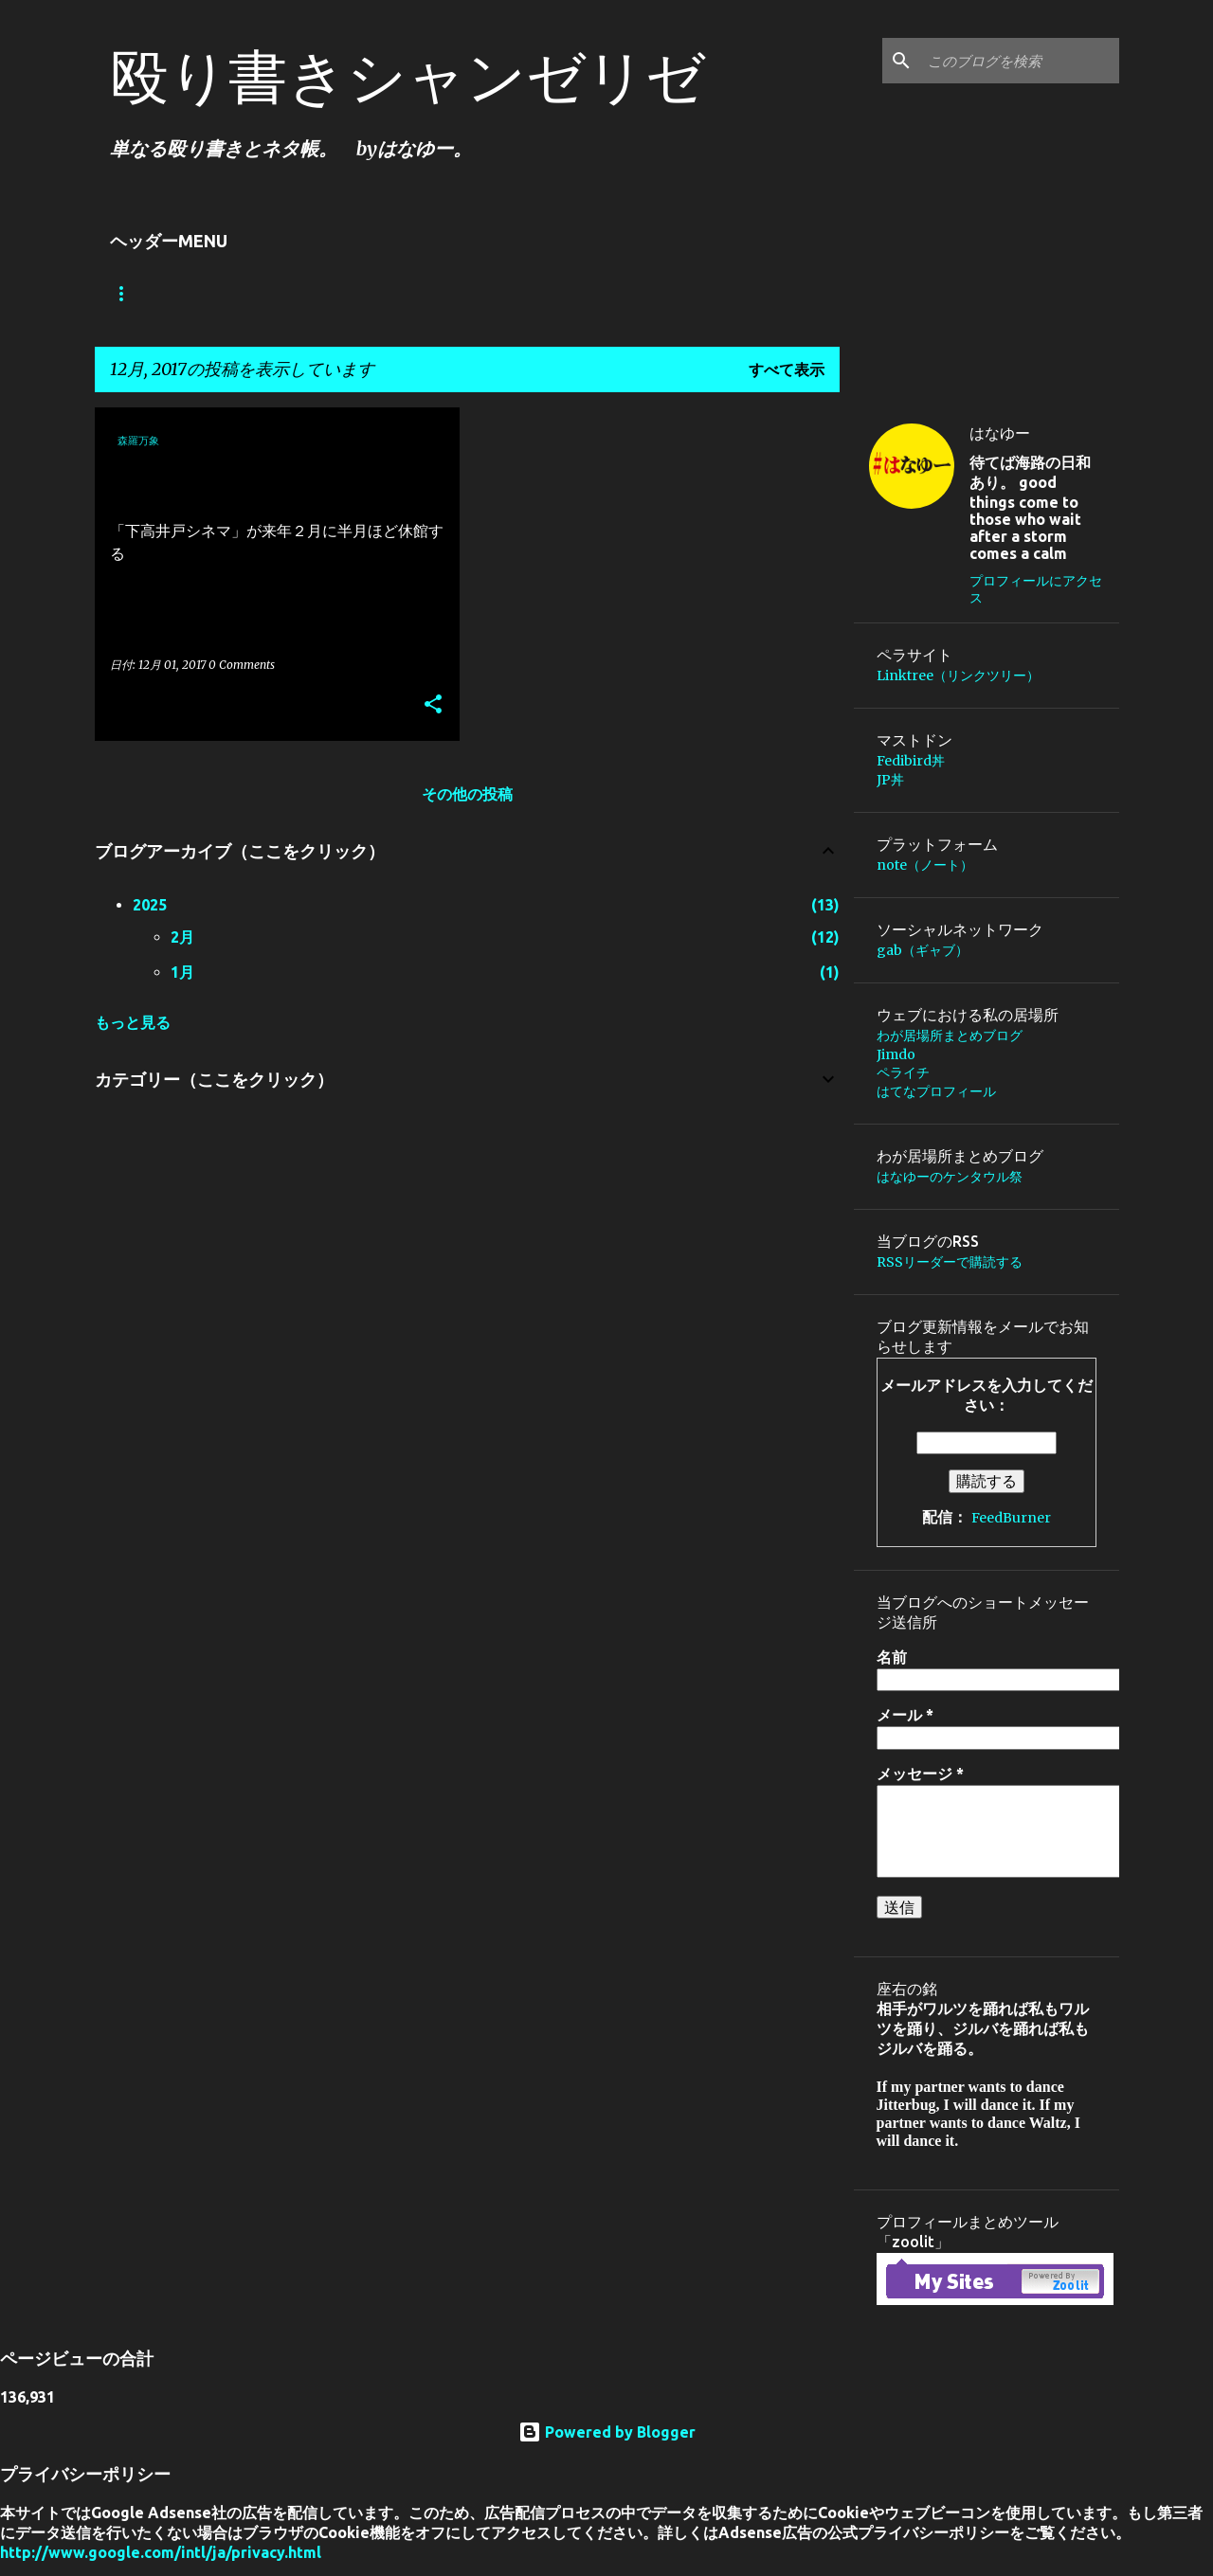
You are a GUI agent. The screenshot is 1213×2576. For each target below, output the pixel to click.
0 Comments (241, 665)
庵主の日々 (771, 293)
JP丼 (890, 779)
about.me (652, 293)
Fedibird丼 (911, 760)
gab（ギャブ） (923, 950)
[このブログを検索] (1019, 60)
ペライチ (903, 1072)
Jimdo (545, 293)
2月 (182, 937)
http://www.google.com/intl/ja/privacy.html (160, 2552)
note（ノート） (925, 865)
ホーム (132, 293)
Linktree (234, 293)
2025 (150, 904)
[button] (433, 705)
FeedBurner (1011, 1517)
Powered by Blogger (607, 2432)
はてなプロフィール (936, 1091)
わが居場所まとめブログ (396, 293)
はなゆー (999, 432)
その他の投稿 (467, 793)
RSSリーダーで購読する (950, 1261)
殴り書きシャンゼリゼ (407, 76)
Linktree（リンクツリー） (958, 675)
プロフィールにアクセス (1035, 589)
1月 (182, 972)
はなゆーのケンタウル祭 (950, 1176)
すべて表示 (786, 369)
